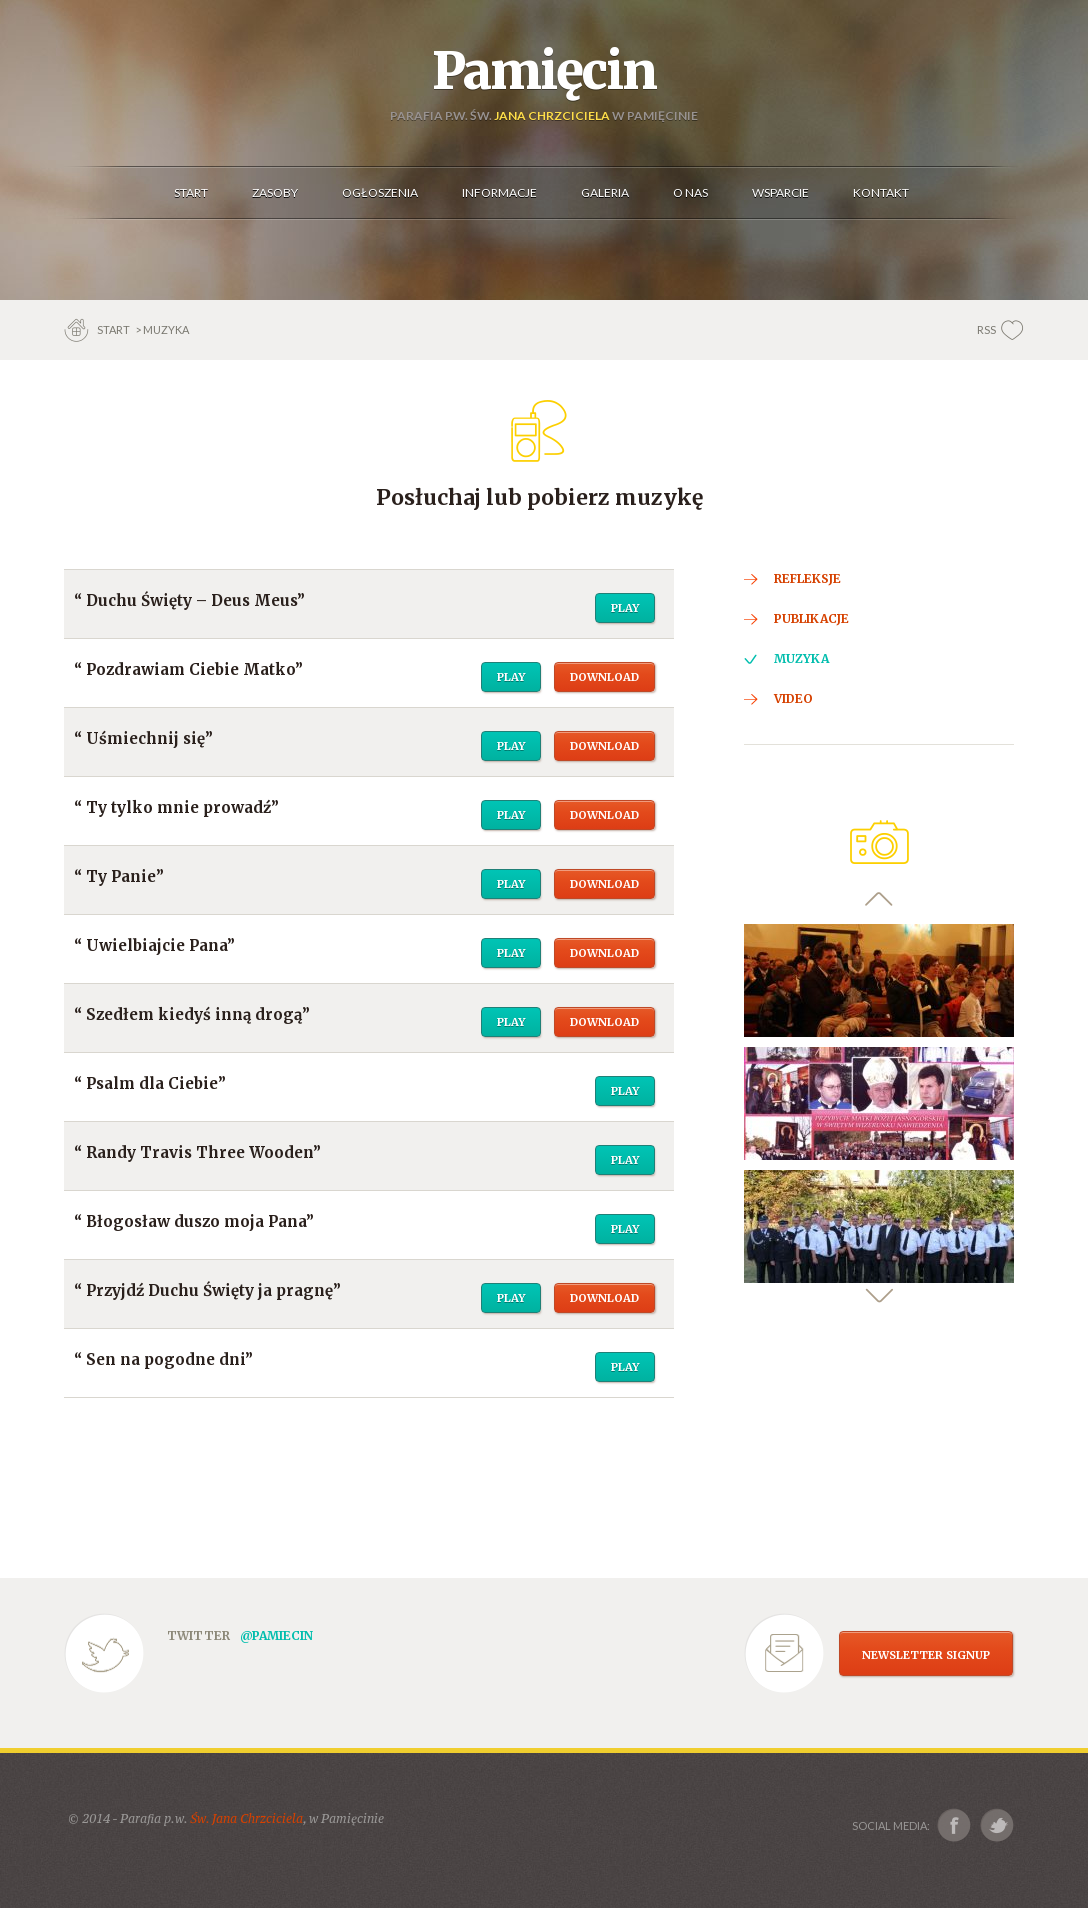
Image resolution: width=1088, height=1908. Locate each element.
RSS (986, 329)
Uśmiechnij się (145, 738)
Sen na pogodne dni (165, 1359)
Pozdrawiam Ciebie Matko (190, 669)
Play (625, 608)
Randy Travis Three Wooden (199, 1152)
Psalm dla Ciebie (152, 1083)
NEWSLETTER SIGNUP (926, 1655)
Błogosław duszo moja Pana (196, 1221)
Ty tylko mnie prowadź (178, 807)
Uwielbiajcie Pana (156, 945)
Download (604, 677)
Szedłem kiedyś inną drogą (194, 1014)
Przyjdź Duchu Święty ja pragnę (209, 1290)
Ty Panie (121, 876)
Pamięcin (544, 71)
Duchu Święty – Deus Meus (191, 600)
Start (114, 329)
